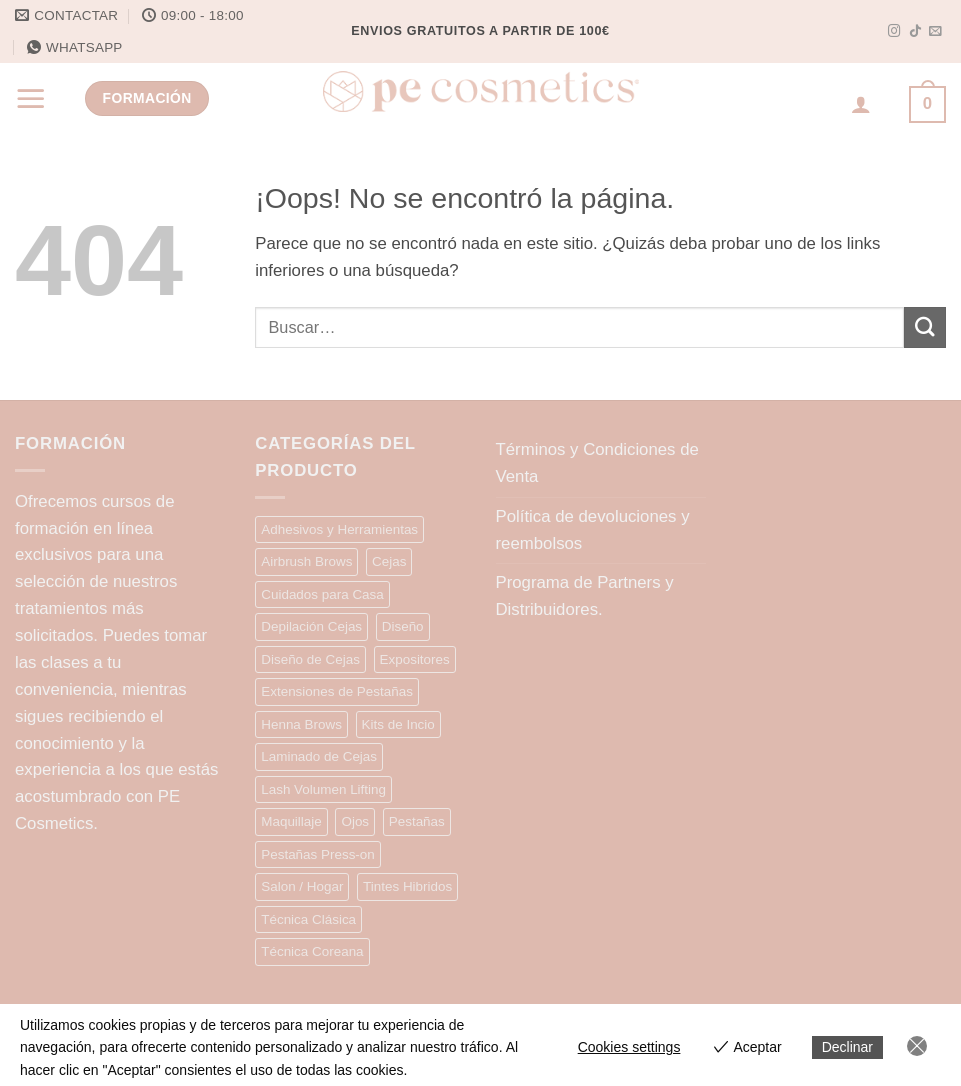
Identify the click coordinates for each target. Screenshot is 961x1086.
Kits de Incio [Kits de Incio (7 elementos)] (398, 724)
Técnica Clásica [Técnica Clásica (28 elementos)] (308, 919)
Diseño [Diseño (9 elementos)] (403, 626)
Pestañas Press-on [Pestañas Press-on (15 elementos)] (318, 854)
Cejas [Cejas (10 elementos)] (389, 561)
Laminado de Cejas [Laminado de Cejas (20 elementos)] (319, 756)
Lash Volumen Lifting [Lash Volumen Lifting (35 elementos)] (323, 789)
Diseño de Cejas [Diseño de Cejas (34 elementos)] (310, 659)
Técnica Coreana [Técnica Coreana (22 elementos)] (312, 951)
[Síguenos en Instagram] (894, 32)
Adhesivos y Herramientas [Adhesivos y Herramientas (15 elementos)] (339, 529)
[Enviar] (925, 327)
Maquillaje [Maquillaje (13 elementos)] (291, 821)
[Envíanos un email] (935, 32)
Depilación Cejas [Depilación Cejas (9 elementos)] (311, 626)
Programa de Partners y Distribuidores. (585, 596)
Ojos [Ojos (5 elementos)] (355, 821)
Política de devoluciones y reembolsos (593, 530)
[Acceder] (861, 104)
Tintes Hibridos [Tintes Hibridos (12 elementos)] (407, 886)
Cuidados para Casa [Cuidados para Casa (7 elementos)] (322, 594)
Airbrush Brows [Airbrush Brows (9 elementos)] (306, 561)
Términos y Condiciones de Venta (597, 463)
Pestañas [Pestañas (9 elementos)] (417, 821)
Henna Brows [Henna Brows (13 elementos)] (301, 724)
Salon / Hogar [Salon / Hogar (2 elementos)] (302, 886)
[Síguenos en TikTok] (915, 32)
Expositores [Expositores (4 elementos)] (415, 659)
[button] (31, 98)
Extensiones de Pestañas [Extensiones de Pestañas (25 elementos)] (337, 691)
